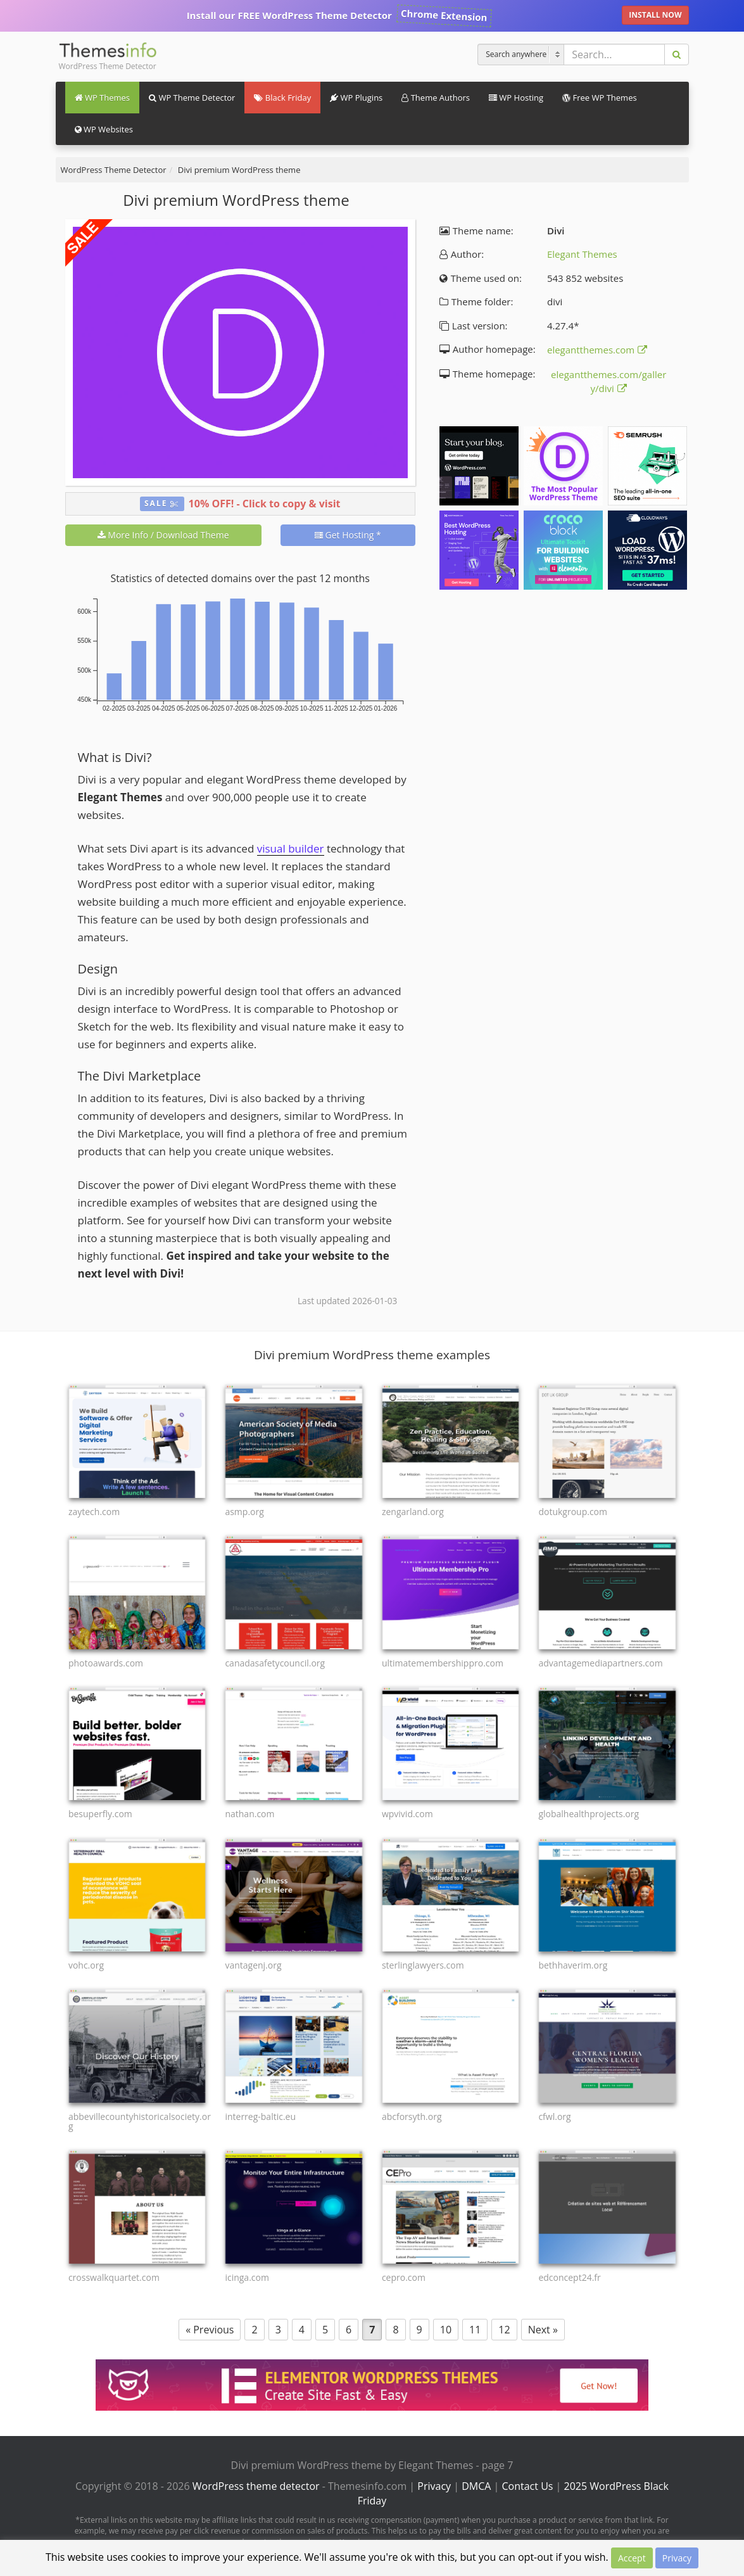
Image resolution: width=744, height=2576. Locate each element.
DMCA (476, 2486)
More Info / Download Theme (163, 535)
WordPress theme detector (256, 2486)
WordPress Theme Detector (114, 169)
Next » (543, 2330)
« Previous (210, 2330)
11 (475, 2330)
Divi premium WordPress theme (239, 169)
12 (504, 2330)
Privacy (434, 2486)
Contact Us (527, 2486)
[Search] (521, 54)
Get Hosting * (348, 535)
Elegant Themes (582, 254)
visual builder (290, 848)
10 (445, 2330)
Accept (632, 2558)
